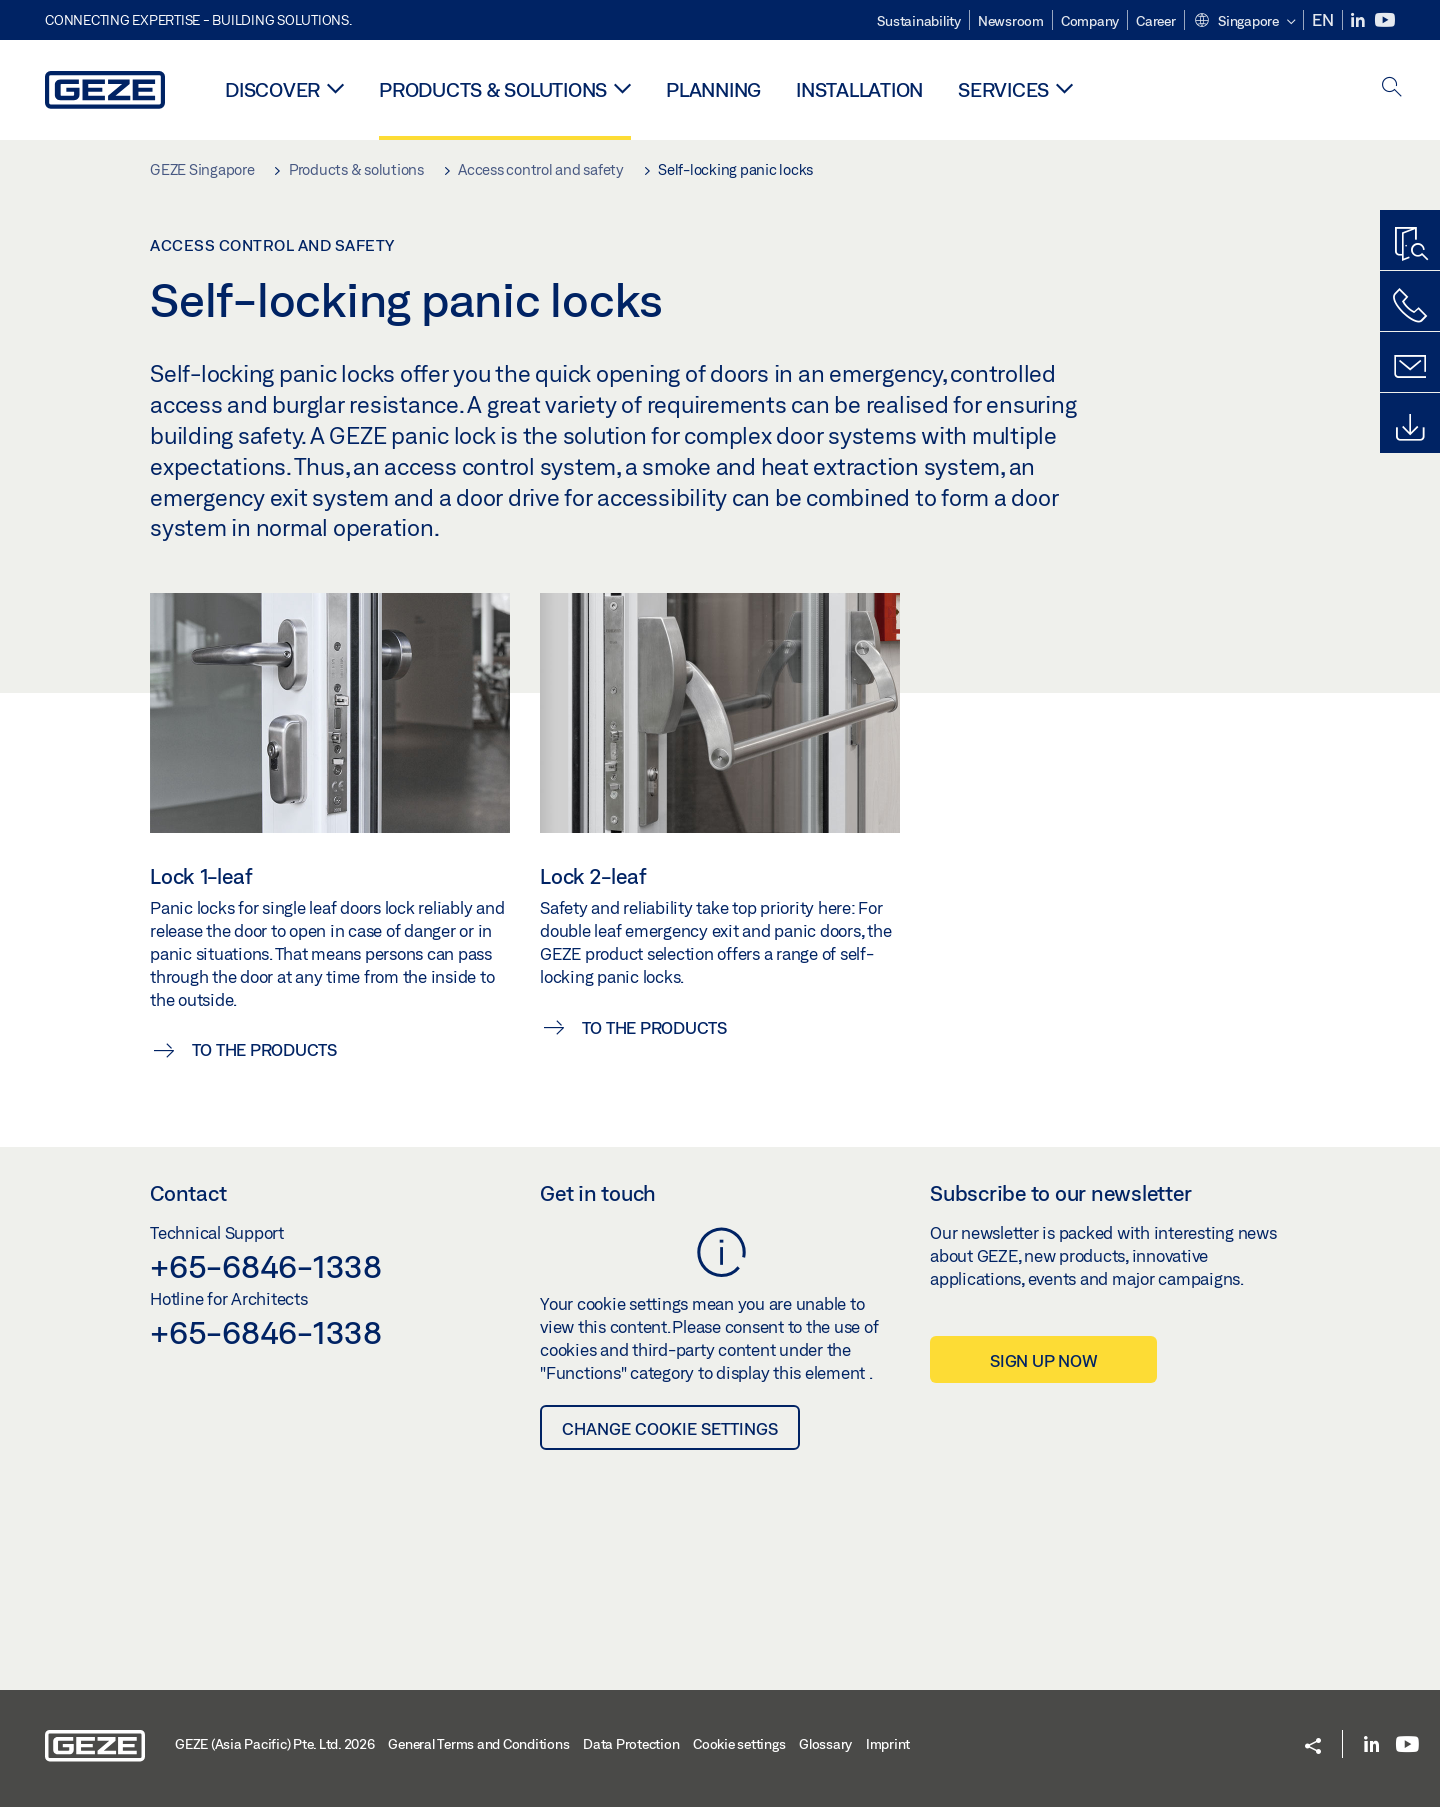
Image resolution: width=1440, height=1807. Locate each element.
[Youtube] (1385, 20)
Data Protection (631, 1744)
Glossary (825, 1744)
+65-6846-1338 (266, 1266)
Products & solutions (493, 89)
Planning (713, 89)
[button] (1244, 22)
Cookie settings (739, 1744)
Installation (859, 89)
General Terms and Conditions (478, 1744)
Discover (272, 89)
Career (1156, 21)
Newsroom (1011, 21)
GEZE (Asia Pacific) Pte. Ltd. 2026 (275, 1744)
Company (1090, 21)
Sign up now (1043, 1360)
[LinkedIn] (1359, 20)
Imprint (888, 1744)
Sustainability (919, 21)
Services (1003, 89)
